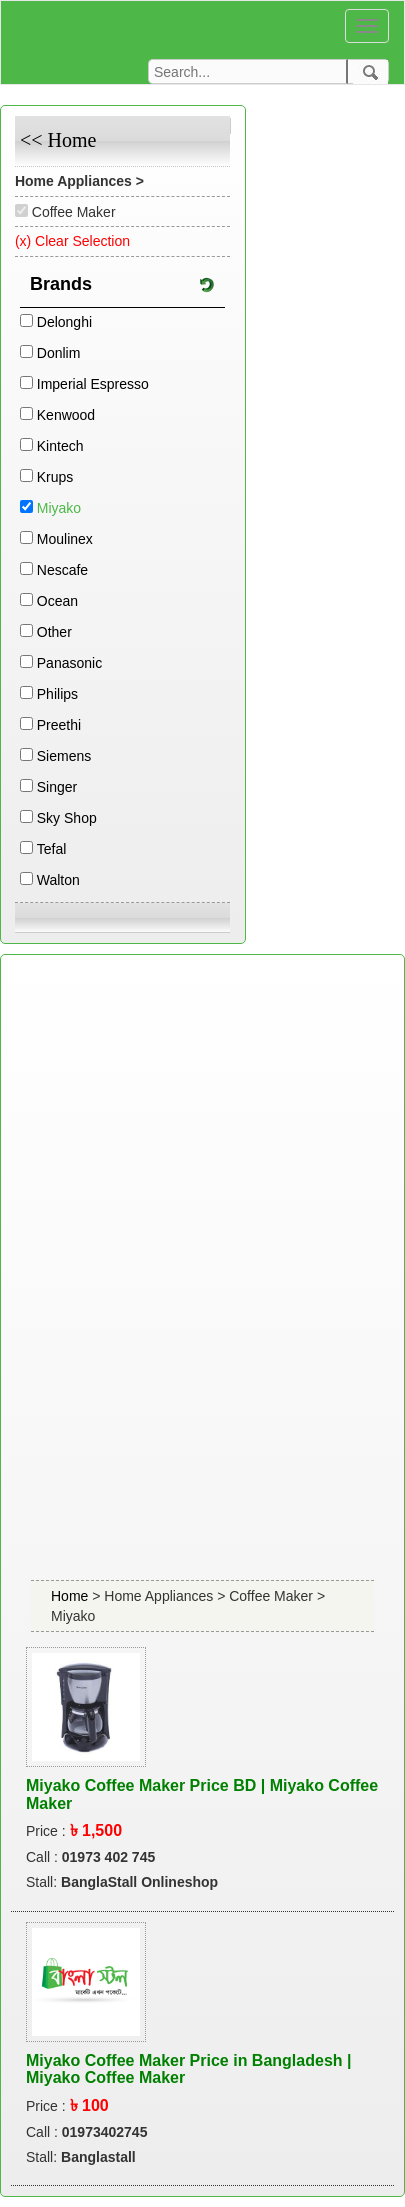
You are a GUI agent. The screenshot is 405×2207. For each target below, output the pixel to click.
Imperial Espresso (93, 384)
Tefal (52, 849)
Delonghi (64, 322)
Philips (57, 694)
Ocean (57, 601)
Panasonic (69, 663)
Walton (58, 880)
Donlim (59, 353)
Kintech (60, 446)
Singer (57, 787)
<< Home (58, 140)
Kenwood (66, 415)
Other (54, 632)
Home (71, 1596)
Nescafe (62, 570)
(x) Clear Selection (72, 241)
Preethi (59, 725)
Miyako (59, 508)
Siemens (64, 756)
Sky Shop (67, 818)
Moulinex (65, 539)
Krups (55, 477)
